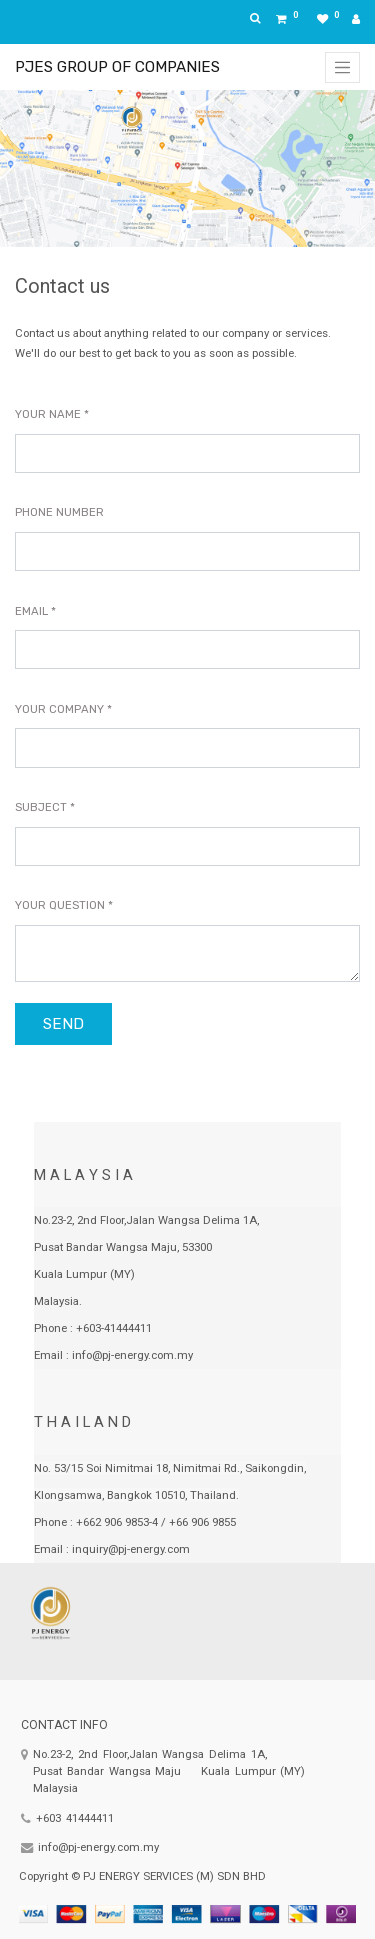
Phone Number (59, 512)
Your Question (60, 905)
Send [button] (63, 1024)
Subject (41, 807)
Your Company (59, 709)
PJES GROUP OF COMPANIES (117, 67)
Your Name (48, 414)
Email (31, 611)
